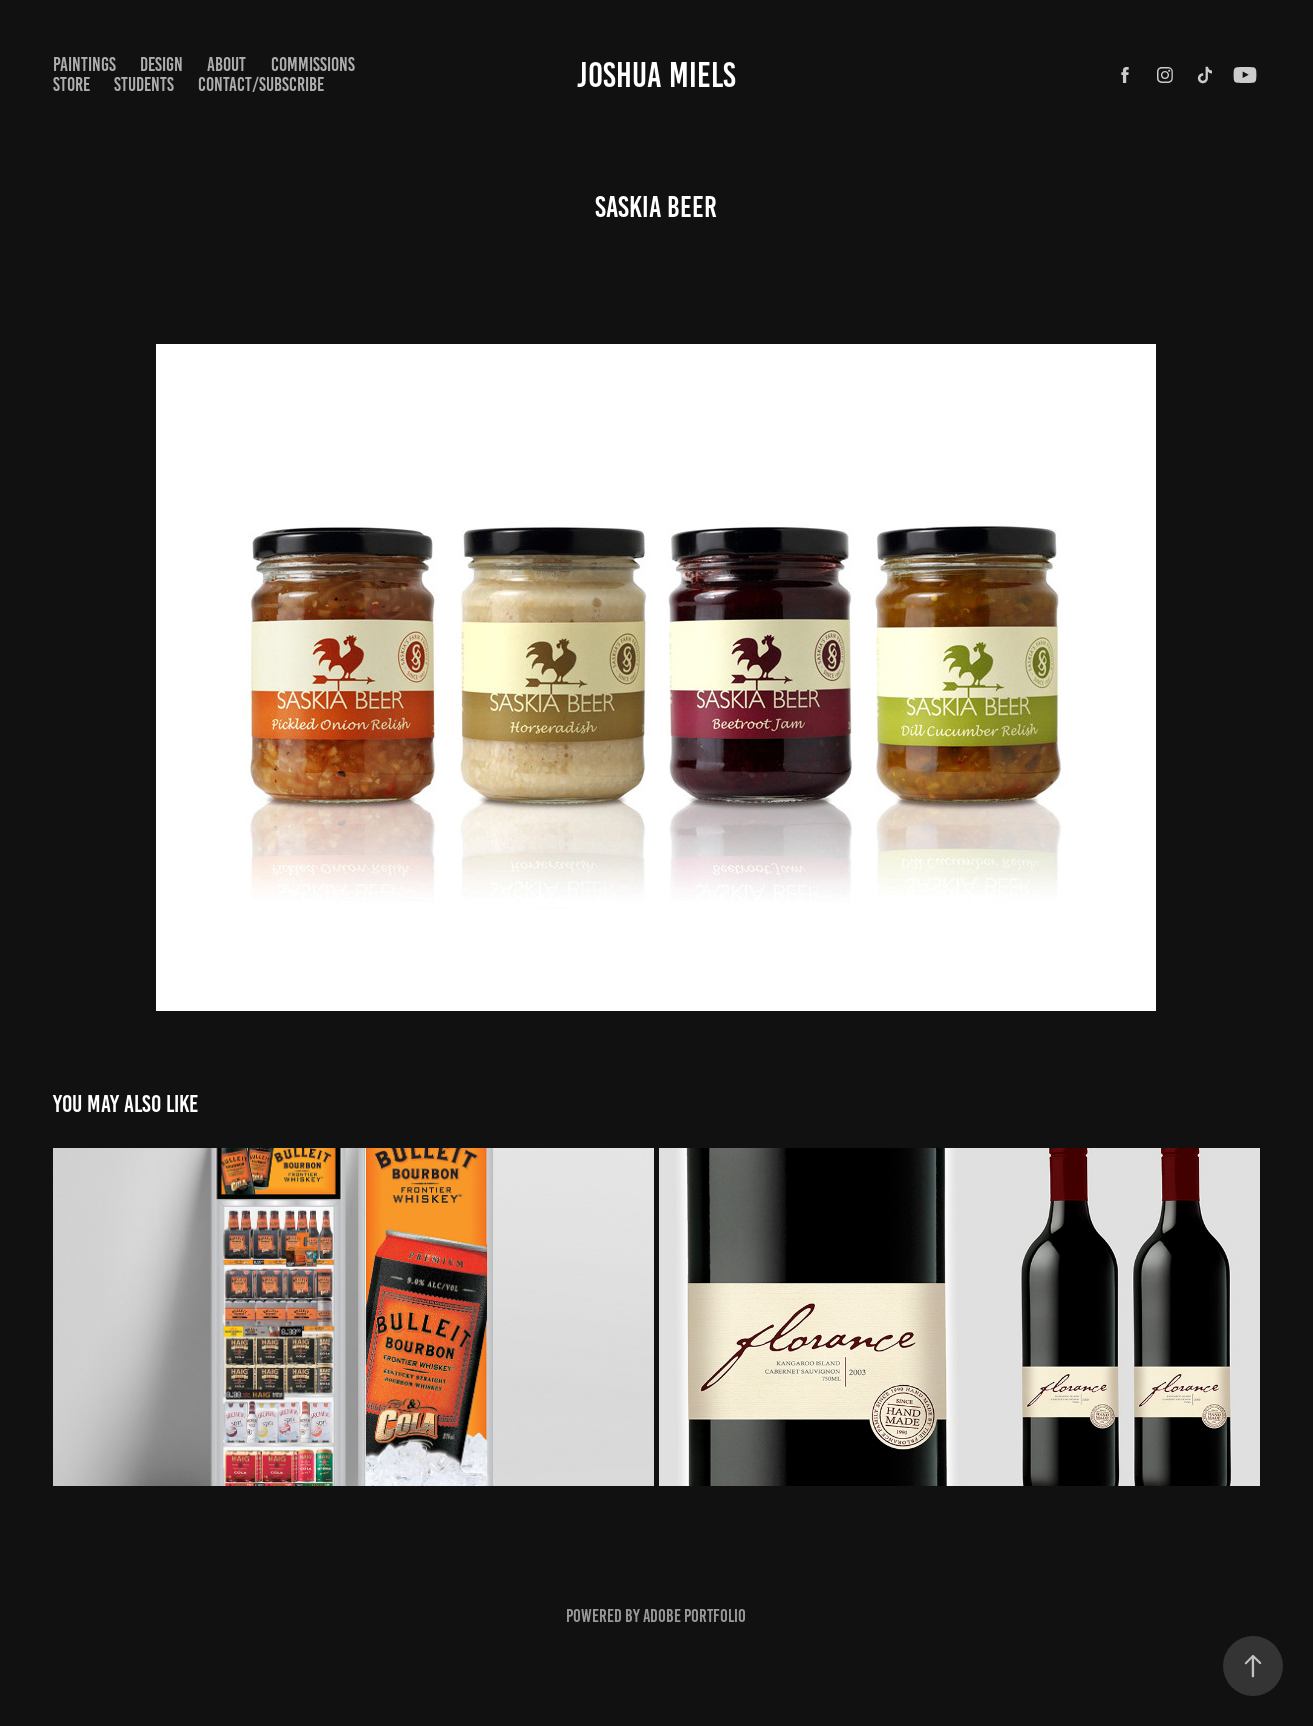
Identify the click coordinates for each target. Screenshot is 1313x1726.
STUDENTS (144, 84)
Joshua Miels (656, 75)
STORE (71, 84)
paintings (84, 64)
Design (161, 64)
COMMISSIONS (313, 64)
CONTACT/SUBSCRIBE (261, 84)
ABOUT (226, 64)
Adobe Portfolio (694, 1616)
